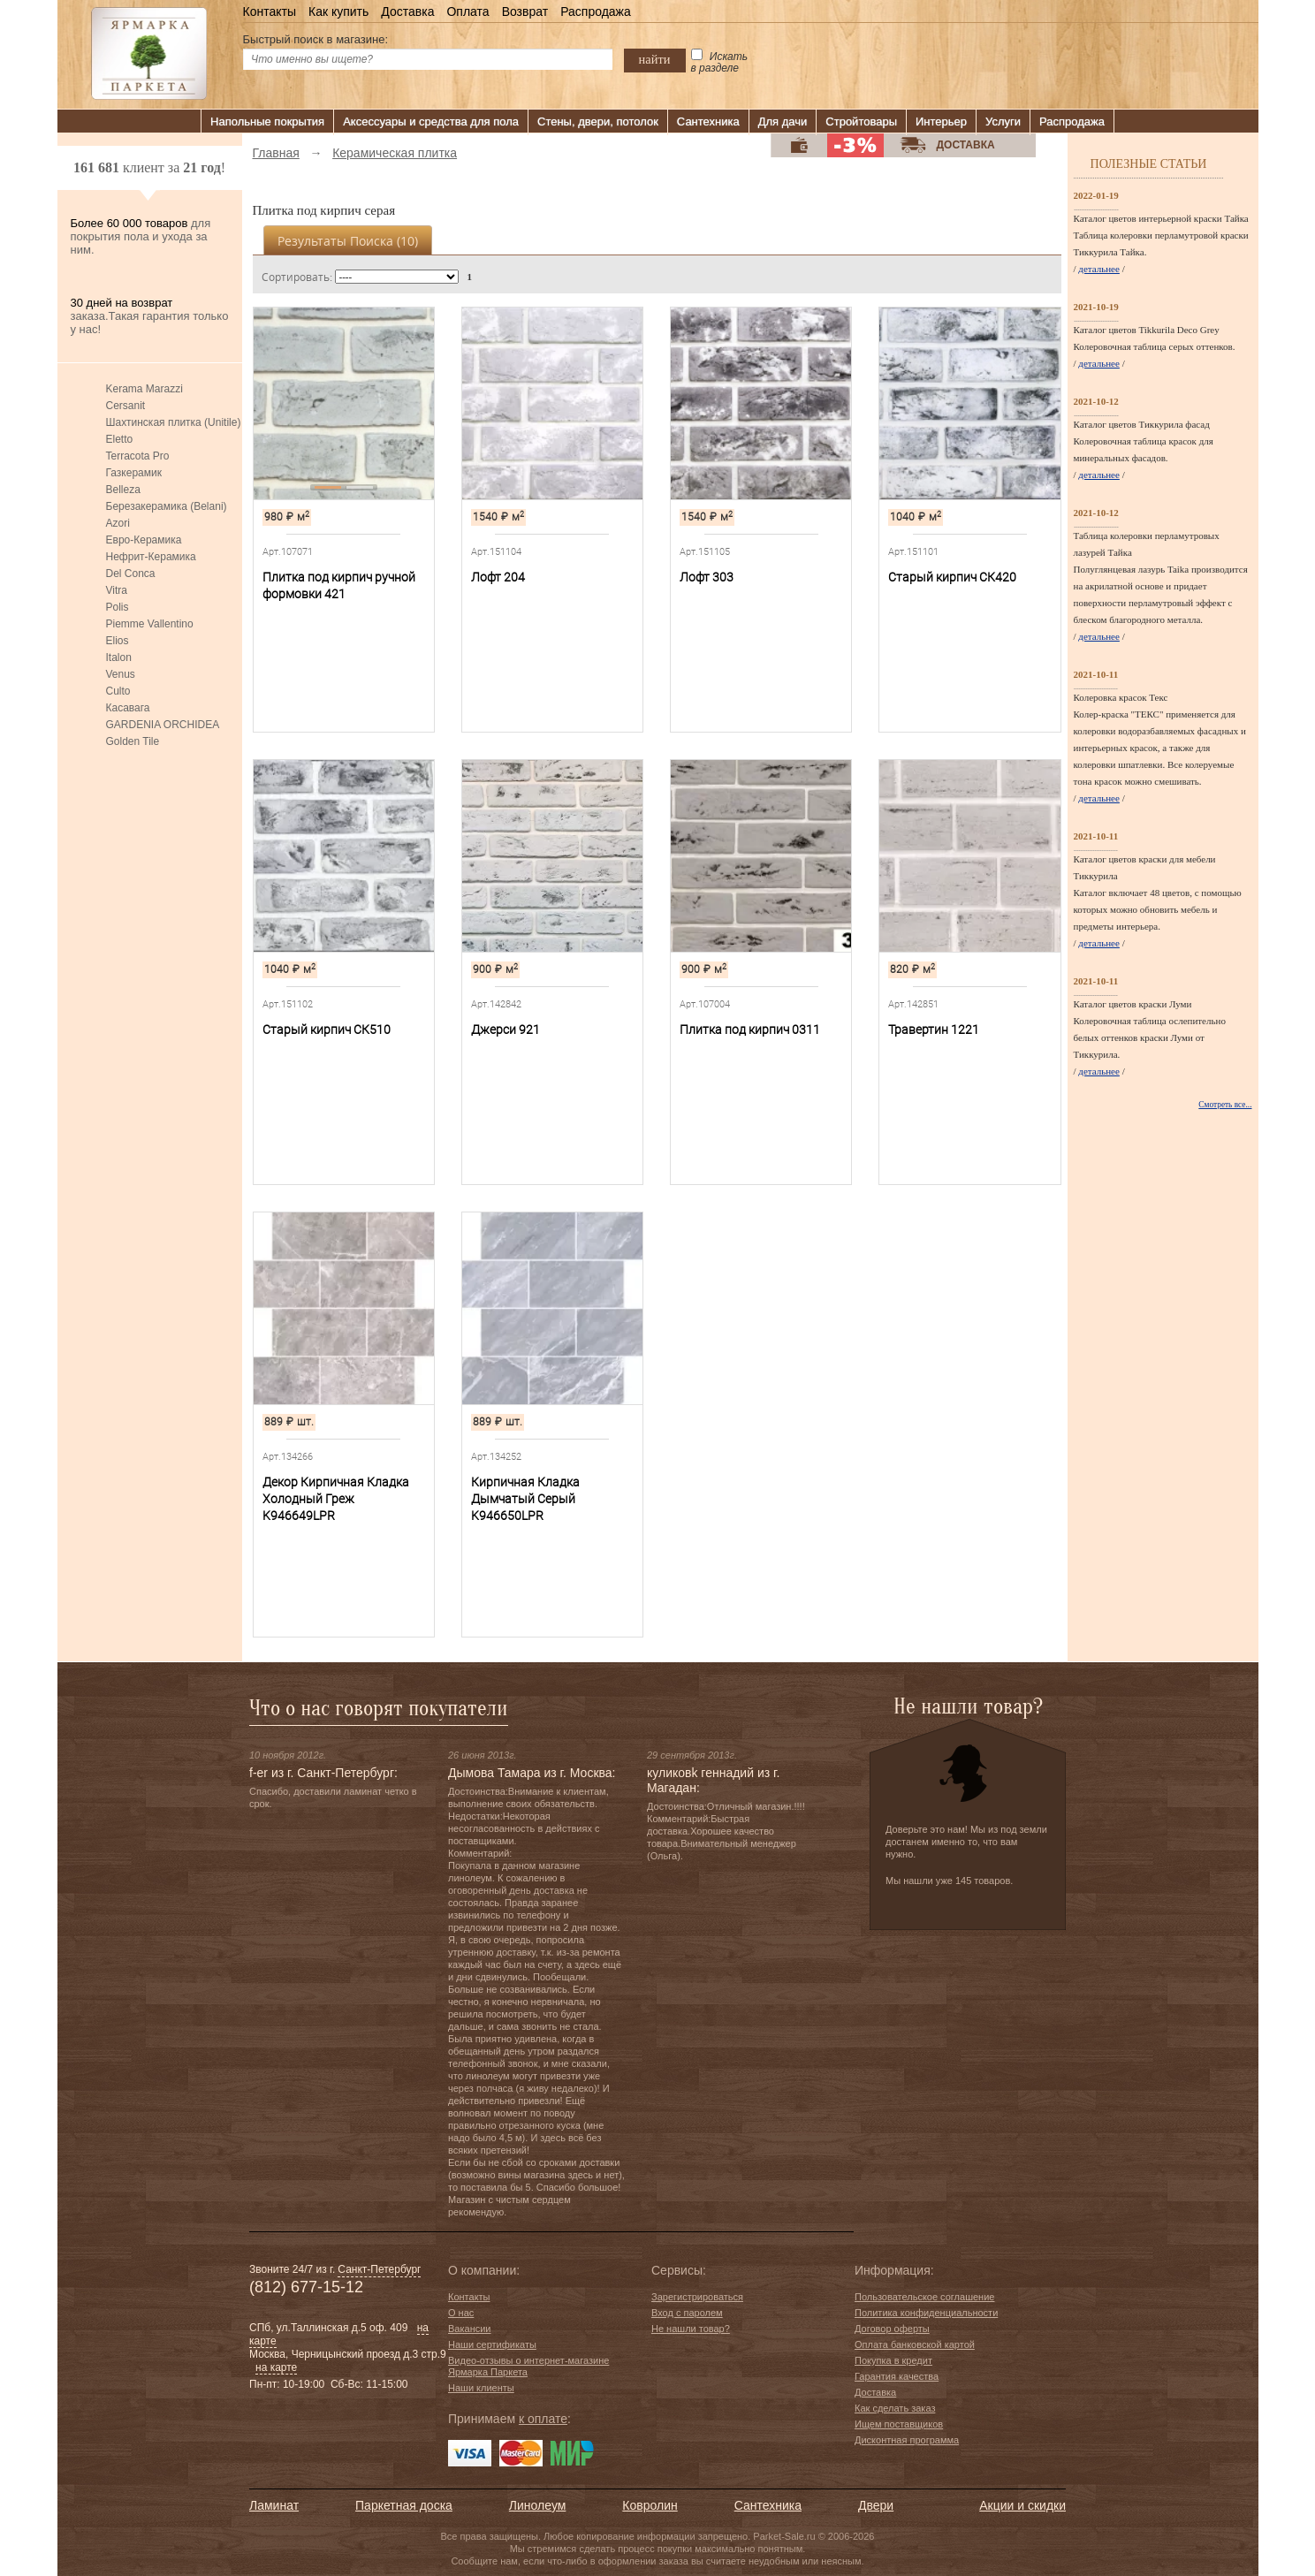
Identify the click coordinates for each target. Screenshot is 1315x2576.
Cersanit (126, 405)
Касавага (128, 708)
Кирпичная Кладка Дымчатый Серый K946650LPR (525, 1499)
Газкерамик (134, 473)
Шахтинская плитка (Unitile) (173, 422)
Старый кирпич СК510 (326, 1029)
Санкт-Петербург (379, 2269)
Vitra (116, 590)
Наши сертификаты (492, 2344)
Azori (118, 523)
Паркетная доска (403, 2505)
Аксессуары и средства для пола (431, 121)
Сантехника (708, 121)
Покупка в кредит (893, 2360)
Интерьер (941, 121)
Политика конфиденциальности (926, 2312)
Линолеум (537, 2505)
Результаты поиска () (347, 240)
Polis (117, 607)
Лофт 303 (707, 577)
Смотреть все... (1224, 1104)
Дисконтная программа (907, 2440)
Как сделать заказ (895, 2408)
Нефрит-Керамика (151, 557)
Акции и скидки (1022, 2505)
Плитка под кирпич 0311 (750, 1029)
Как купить (338, 11)
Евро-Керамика (144, 540)
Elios (117, 641)
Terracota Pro (138, 456)
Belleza (123, 489)
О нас (461, 2312)
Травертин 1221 (933, 1029)
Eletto (119, 439)
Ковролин (649, 2505)
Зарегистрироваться (697, 2296)
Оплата (467, 11)
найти (655, 59)
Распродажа (595, 11)
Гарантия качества (897, 2376)
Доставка (407, 11)
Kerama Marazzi (144, 389)
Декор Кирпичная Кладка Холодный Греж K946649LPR (335, 1499)
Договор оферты (892, 2328)
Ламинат (274, 2505)
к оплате (543, 2419)
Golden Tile (133, 741)
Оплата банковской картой (915, 2344)
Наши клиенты (481, 2387)
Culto (118, 691)
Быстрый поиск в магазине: (316, 39)
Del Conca (131, 573)
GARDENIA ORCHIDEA (163, 724)
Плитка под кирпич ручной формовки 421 (338, 585)
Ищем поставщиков (899, 2424)
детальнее (1099, 268)
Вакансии (469, 2328)
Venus (120, 674)
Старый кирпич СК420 (952, 577)
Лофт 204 (498, 577)
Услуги (1003, 121)
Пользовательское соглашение (924, 2296)
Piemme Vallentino (150, 624)
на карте (276, 2367)
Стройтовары (861, 121)
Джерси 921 (505, 1029)
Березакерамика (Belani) (166, 506)
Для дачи (783, 121)
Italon (119, 657)
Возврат (525, 11)
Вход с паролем (687, 2312)
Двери (875, 2505)
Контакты (269, 11)
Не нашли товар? (690, 2328)
